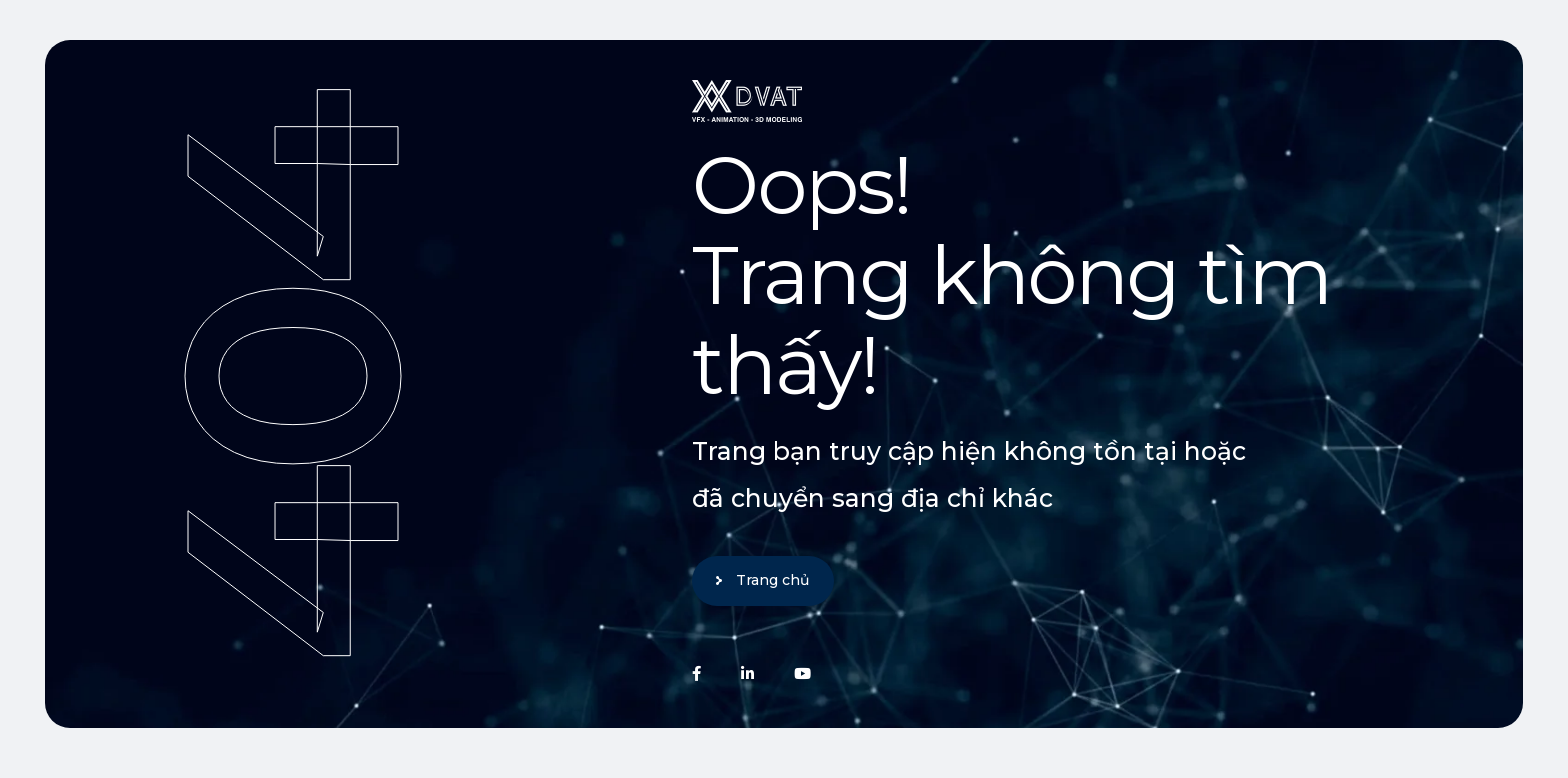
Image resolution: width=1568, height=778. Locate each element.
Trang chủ (772, 580)
